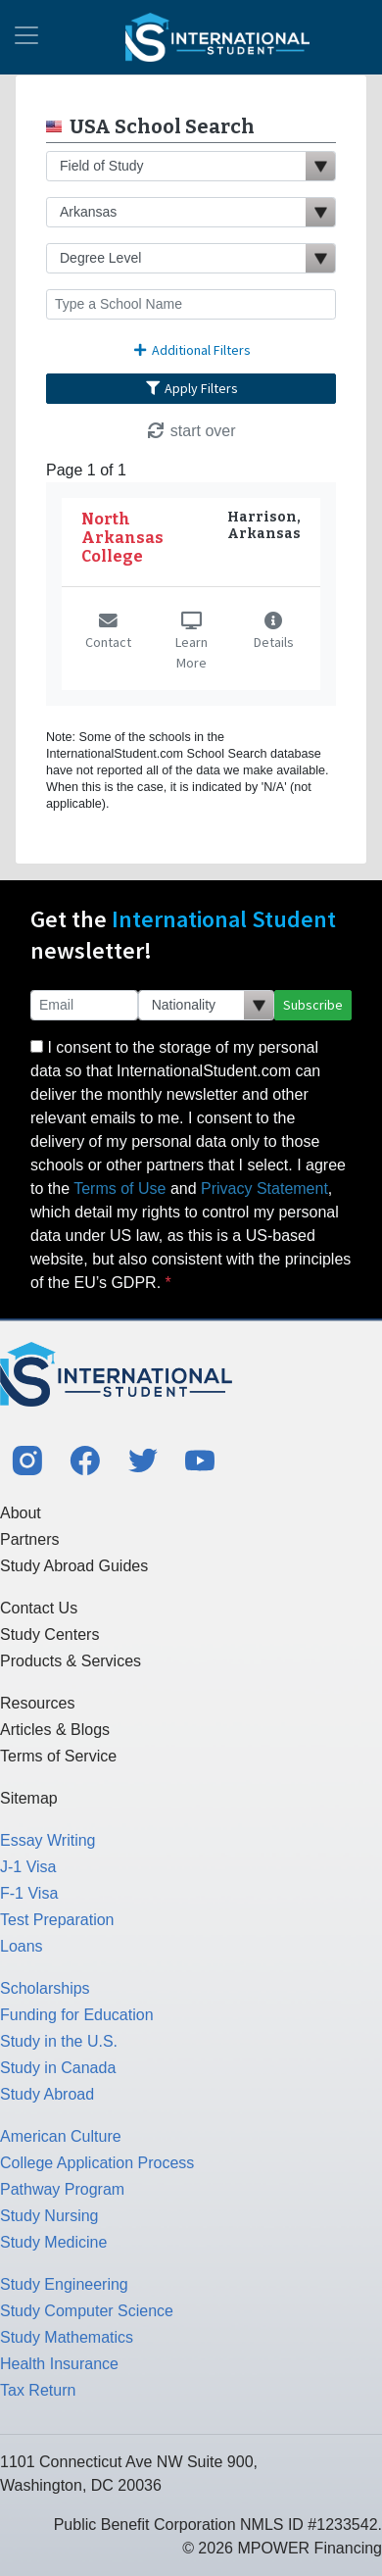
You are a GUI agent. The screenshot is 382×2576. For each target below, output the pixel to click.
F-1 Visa (29, 1893)
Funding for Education (77, 2014)
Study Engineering (64, 2284)
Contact (108, 632)
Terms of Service (58, 1756)
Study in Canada (58, 2067)
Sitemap (29, 1798)
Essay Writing (48, 1840)
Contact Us (38, 1608)
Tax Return (37, 2390)
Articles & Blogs (55, 1729)
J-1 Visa (28, 1866)
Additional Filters (191, 350)
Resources (37, 1703)
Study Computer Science (86, 2311)
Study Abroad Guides (74, 1566)
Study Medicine (53, 2242)
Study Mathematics (66, 2337)
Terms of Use (119, 1188)
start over (190, 430)
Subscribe (313, 1005)
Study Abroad (47, 2094)
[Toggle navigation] (26, 37)
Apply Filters (191, 388)
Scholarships (45, 1988)
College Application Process (97, 2163)
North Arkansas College (122, 538)
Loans (21, 1946)
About (20, 1513)
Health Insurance (59, 2363)
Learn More (191, 642)
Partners (29, 1539)
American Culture (60, 2136)
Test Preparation (57, 1919)
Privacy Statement (264, 1188)
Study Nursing (49, 2215)
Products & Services (70, 1661)
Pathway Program (62, 2189)
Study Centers (49, 1634)
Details (274, 632)
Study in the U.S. (59, 2041)
